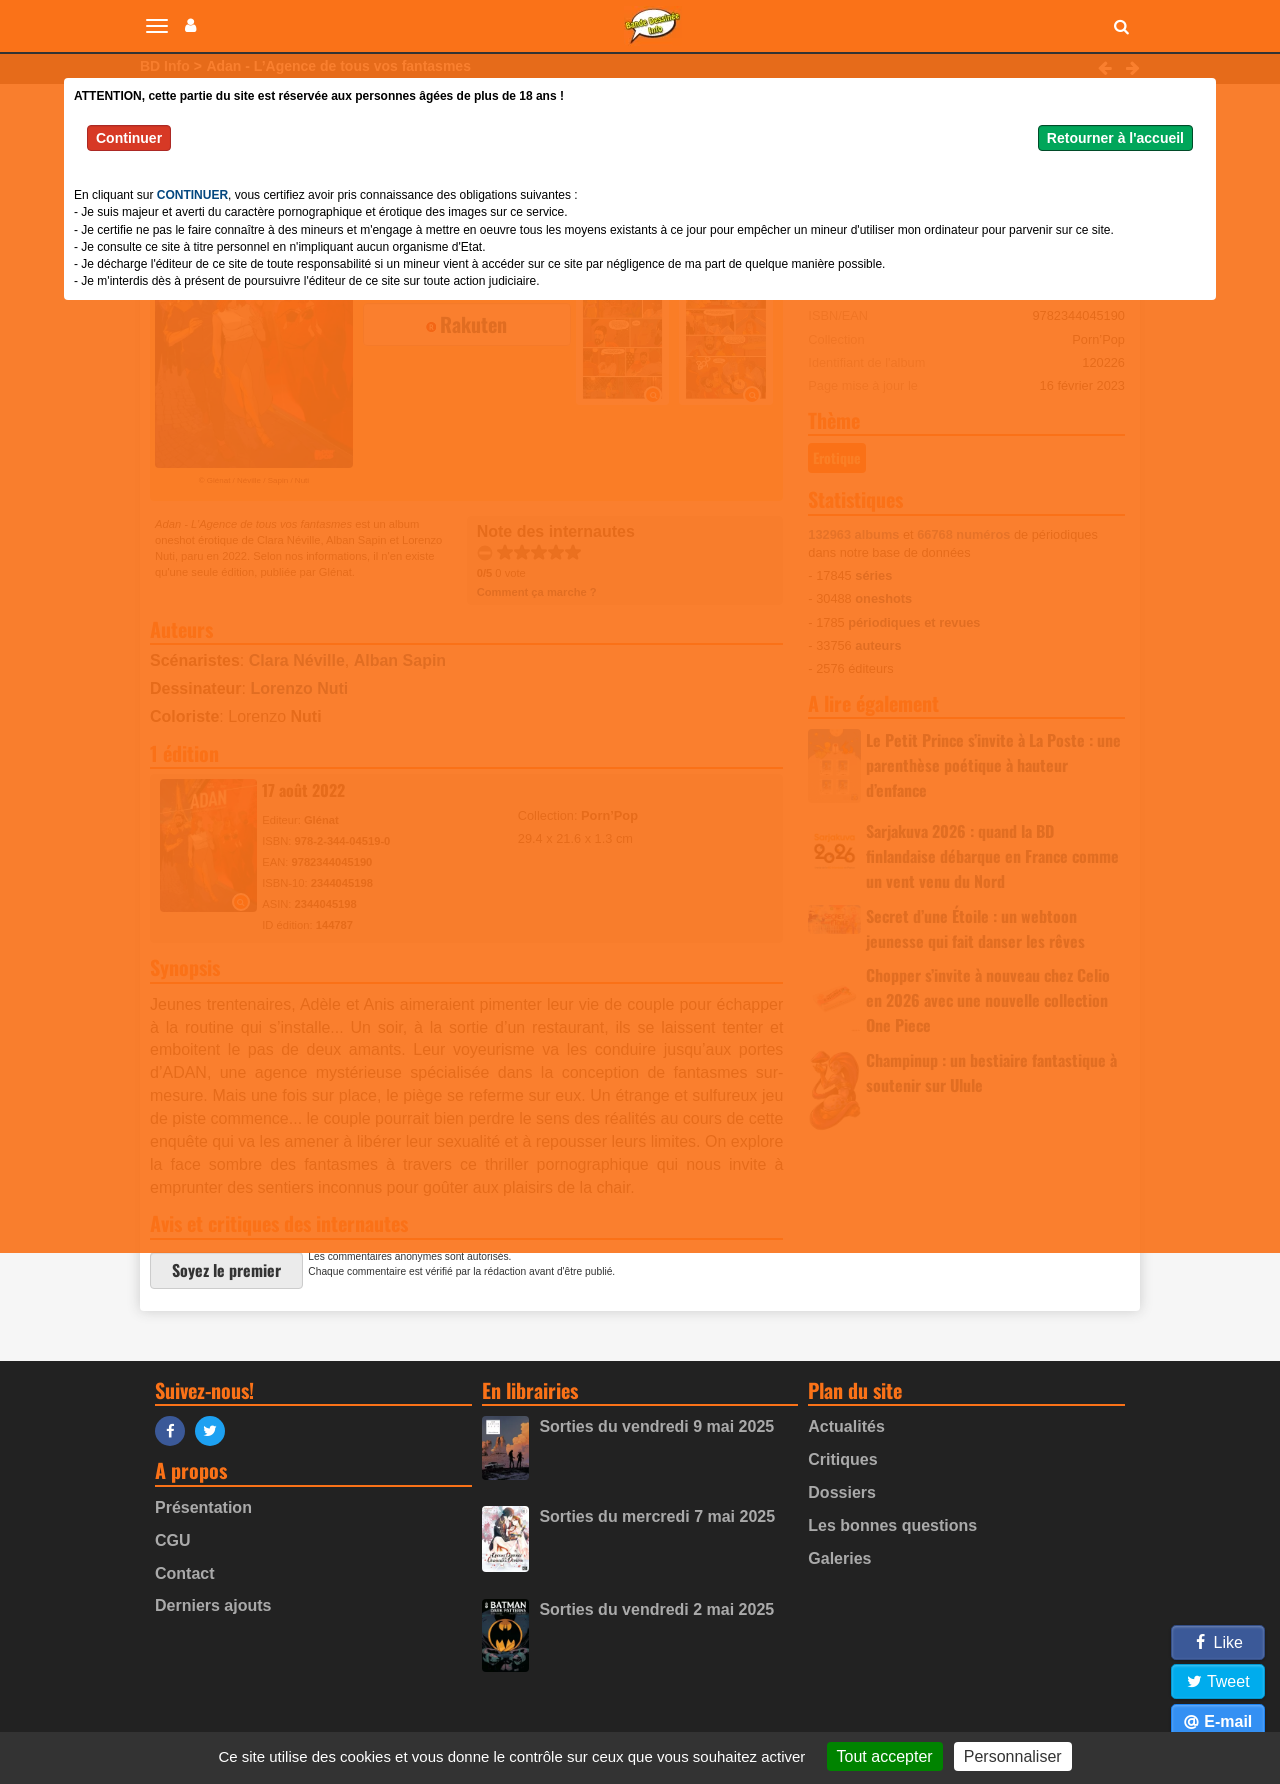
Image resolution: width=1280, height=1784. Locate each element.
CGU (173, 1540)
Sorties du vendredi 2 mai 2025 (656, 1609)
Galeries (839, 1558)
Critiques (842, 1459)
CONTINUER (192, 195)
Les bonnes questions (892, 1525)
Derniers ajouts (213, 1605)
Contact (185, 1573)
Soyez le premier (226, 1270)
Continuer (129, 138)
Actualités (846, 1426)
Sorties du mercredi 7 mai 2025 (657, 1516)
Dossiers (842, 1492)
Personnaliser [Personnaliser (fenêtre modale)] (1013, 1756)
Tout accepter (885, 1756)
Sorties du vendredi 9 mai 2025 (656, 1426)
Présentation (203, 1507)
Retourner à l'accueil (1115, 138)
